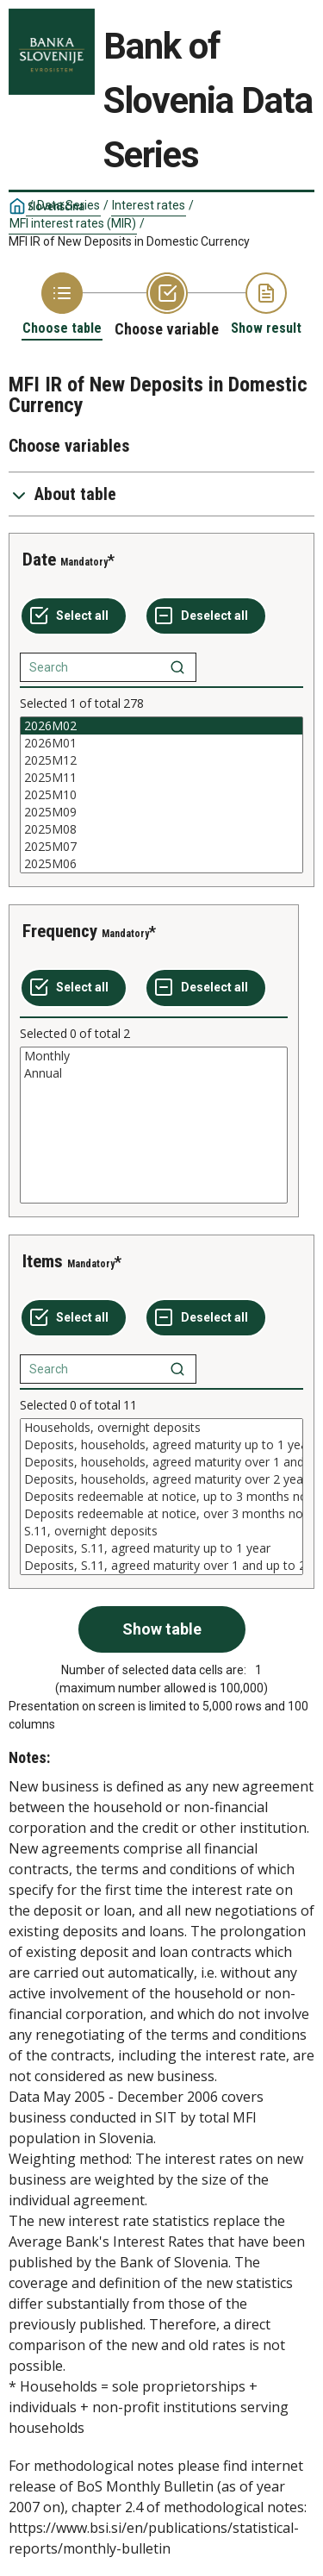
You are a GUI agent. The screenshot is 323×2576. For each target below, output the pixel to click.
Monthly (154, 1056)
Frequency (59, 931)
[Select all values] (73, 616)
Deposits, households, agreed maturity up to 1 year (161, 1445)
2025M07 (161, 846)
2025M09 (161, 812)
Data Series (68, 205)
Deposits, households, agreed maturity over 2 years (161, 1479)
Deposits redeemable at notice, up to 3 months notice (161, 1496)
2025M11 (161, 777)
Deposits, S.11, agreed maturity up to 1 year (161, 1548)
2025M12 (161, 760)
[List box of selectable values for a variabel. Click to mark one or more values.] (161, 794)
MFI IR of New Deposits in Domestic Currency (129, 241)
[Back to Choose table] (62, 305)
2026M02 (161, 726)
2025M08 (161, 829)
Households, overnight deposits (161, 1427)
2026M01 (161, 743)
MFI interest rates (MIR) (72, 223)
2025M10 (161, 794)
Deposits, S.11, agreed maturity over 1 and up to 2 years (161, 1565)
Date (39, 559)
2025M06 (161, 863)
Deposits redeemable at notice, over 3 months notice (161, 1513)
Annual (154, 1073)
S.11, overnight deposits (161, 1531)
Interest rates (148, 205)
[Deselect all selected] (206, 616)
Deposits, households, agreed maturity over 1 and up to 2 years (161, 1462)
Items (42, 1261)
